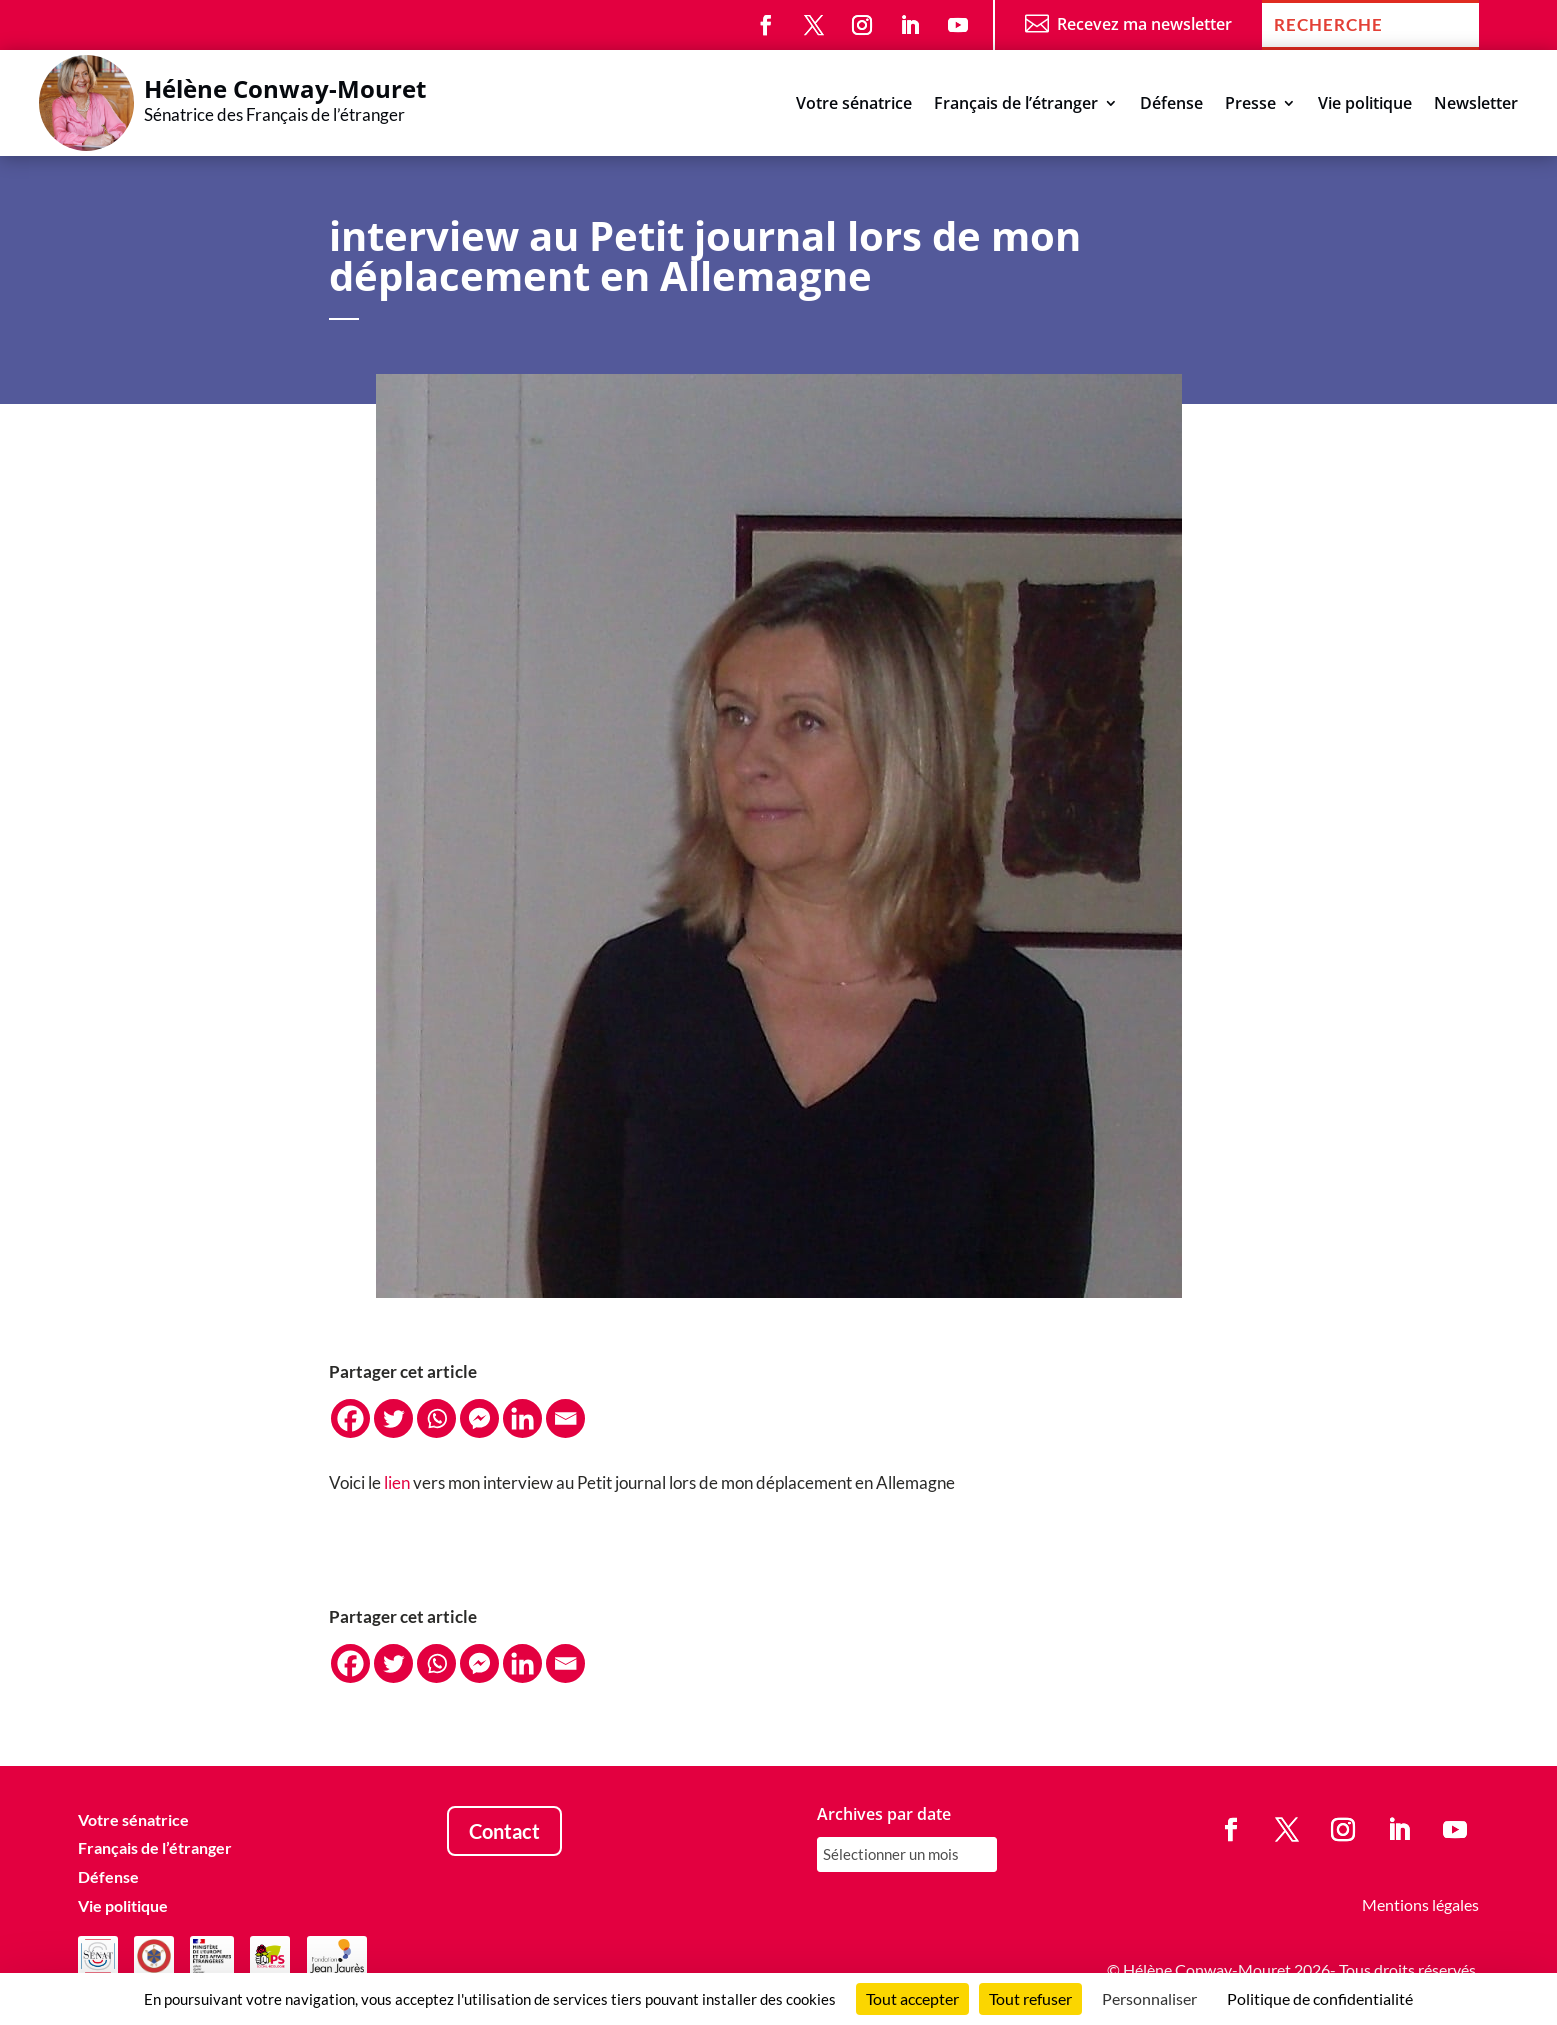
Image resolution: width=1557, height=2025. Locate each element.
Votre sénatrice (854, 105)
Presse (1250, 105)
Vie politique (1365, 105)
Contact (504, 1831)
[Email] (565, 1418)
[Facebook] (350, 1418)
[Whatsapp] (436, 1418)
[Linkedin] (522, 1418)
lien (397, 1482)
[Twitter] (393, 1418)
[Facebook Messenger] (479, 1418)
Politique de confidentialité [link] (1320, 1998)
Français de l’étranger (1016, 105)
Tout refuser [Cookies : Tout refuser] (1030, 1998)
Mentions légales (1420, 1904)
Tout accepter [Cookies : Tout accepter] (912, 1998)
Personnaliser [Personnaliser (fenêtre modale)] (1149, 1998)
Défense (1171, 105)
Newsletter (1476, 105)
